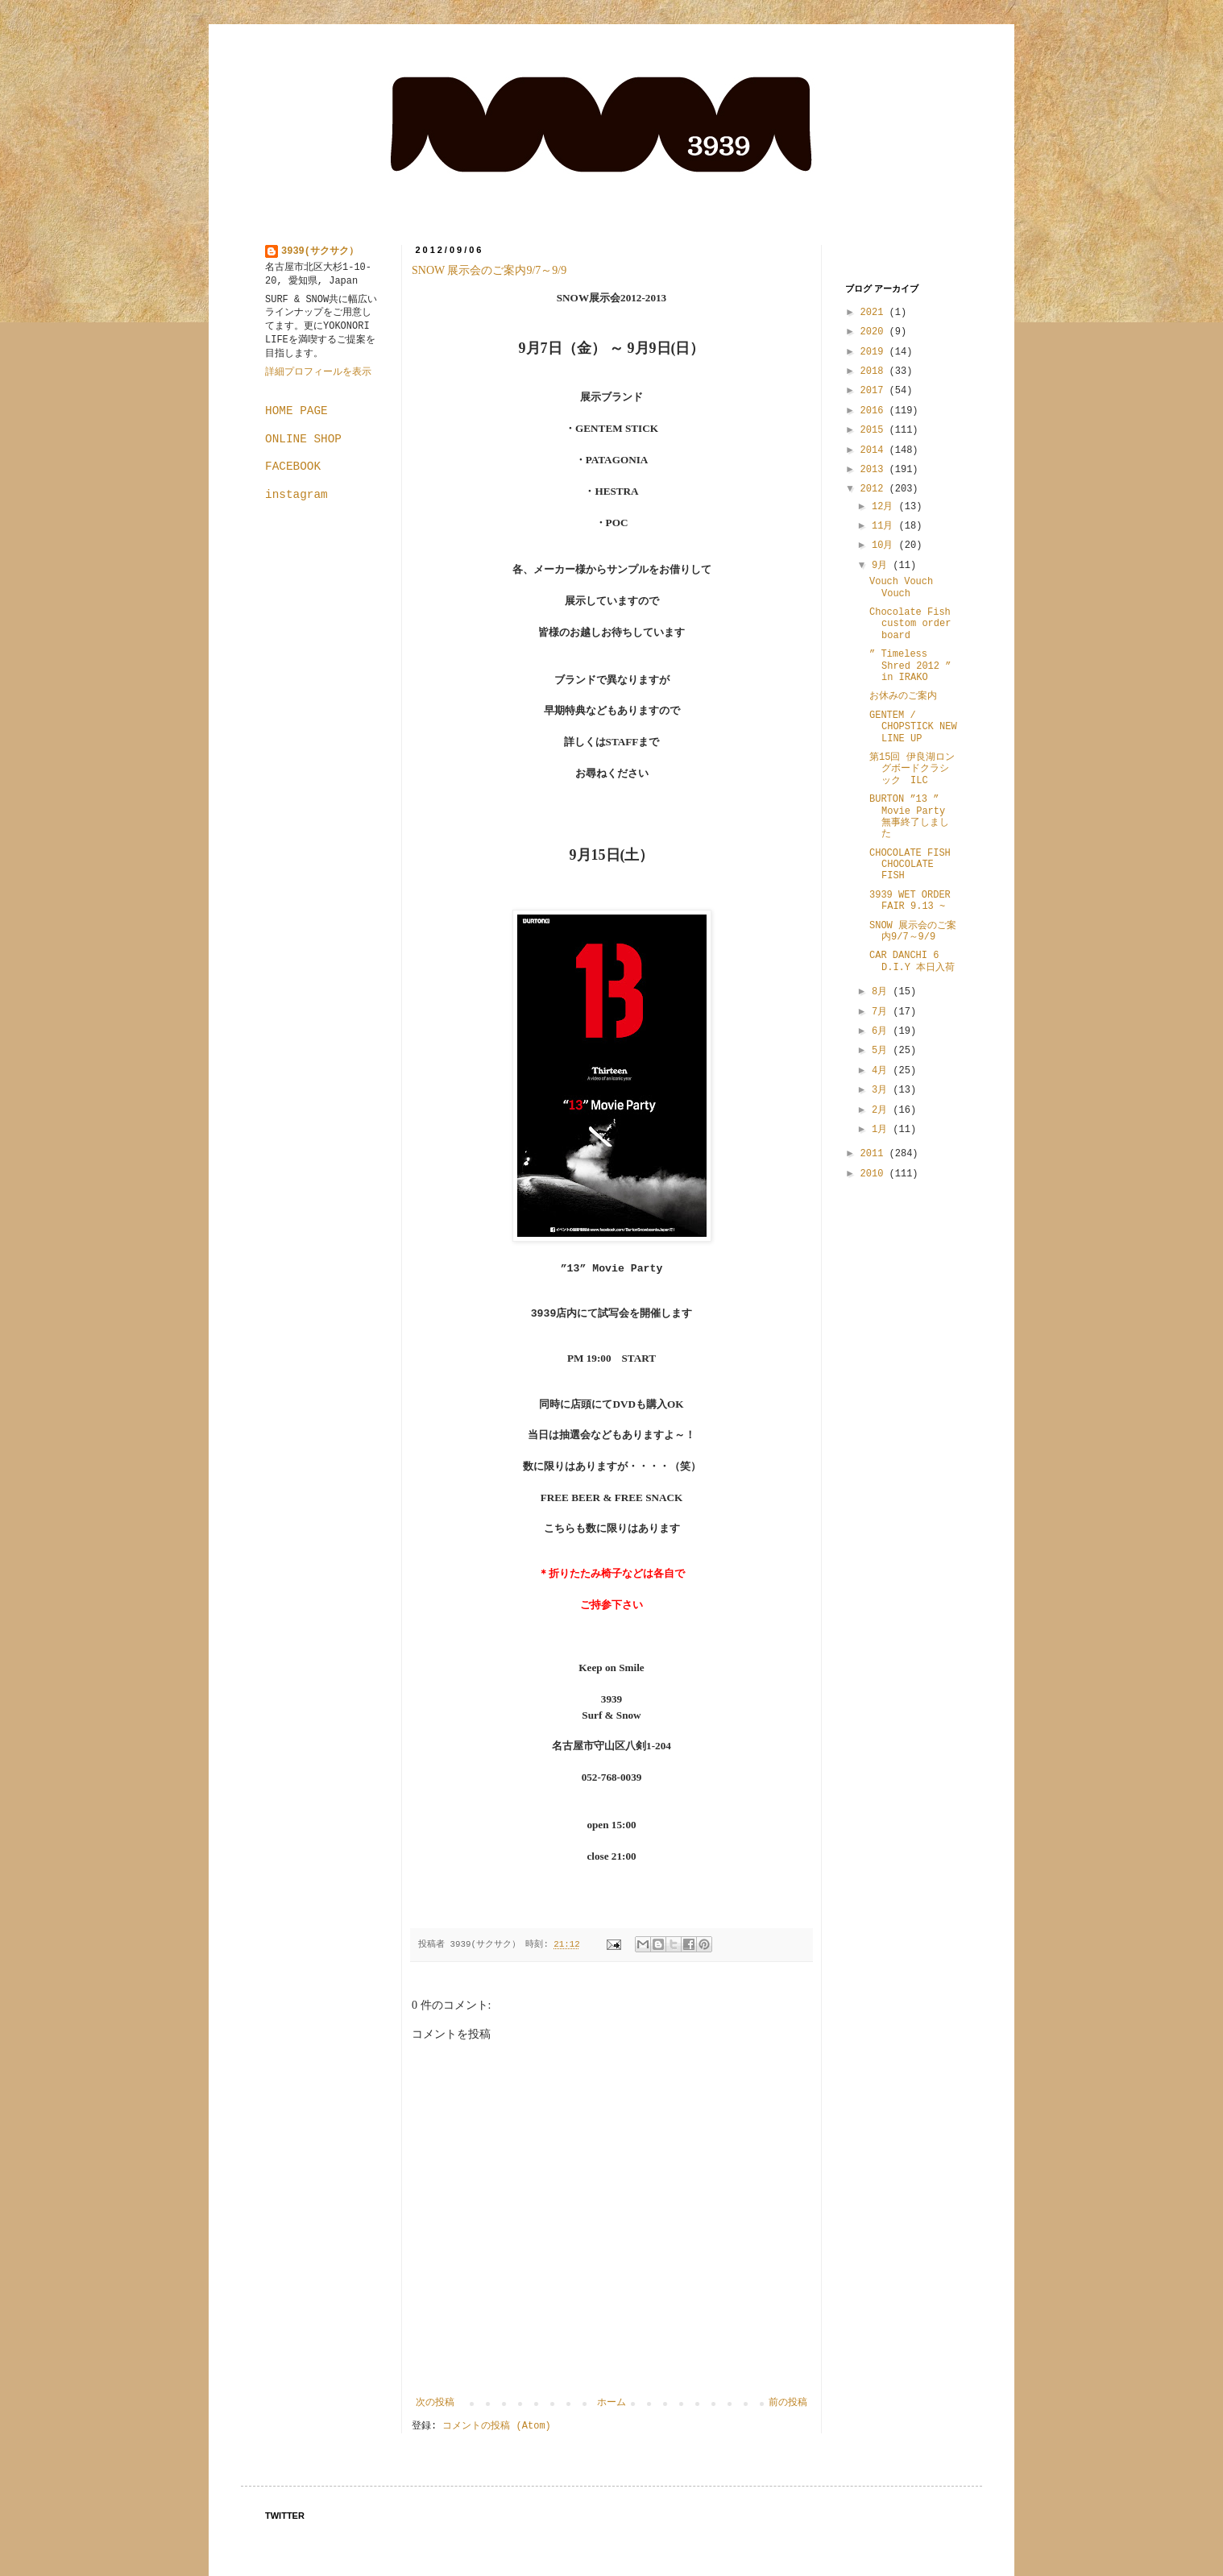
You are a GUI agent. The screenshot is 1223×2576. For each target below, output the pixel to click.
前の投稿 (788, 2402)
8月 (882, 992)
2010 (874, 1174)
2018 (874, 371)
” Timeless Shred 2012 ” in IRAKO (910, 666)
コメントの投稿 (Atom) (496, 2426)
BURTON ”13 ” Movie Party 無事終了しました (909, 817)
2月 (882, 1110)
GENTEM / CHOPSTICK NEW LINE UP (913, 727)
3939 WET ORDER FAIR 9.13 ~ (910, 901)
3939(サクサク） (320, 251)
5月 (882, 1050)
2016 (874, 411)
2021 (874, 312)
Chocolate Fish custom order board (910, 624)
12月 (885, 506)
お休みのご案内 (903, 696)
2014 (874, 450)
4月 (882, 1070)
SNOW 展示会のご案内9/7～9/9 (489, 270)
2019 (874, 352)
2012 (874, 489)
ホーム (611, 2402)
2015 (874, 430)
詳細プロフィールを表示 (318, 372)
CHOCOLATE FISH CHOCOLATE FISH (910, 865)
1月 (882, 1129)
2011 (874, 1153)
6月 (882, 1031)
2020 (874, 332)
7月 (882, 1012)
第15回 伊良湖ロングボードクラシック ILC (912, 769)
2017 (874, 390)
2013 (874, 469)
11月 (885, 526)
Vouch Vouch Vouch (901, 587)
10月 (885, 545)
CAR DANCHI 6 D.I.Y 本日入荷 (912, 961)
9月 (882, 565)
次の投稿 (435, 2402)
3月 (882, 1090)
